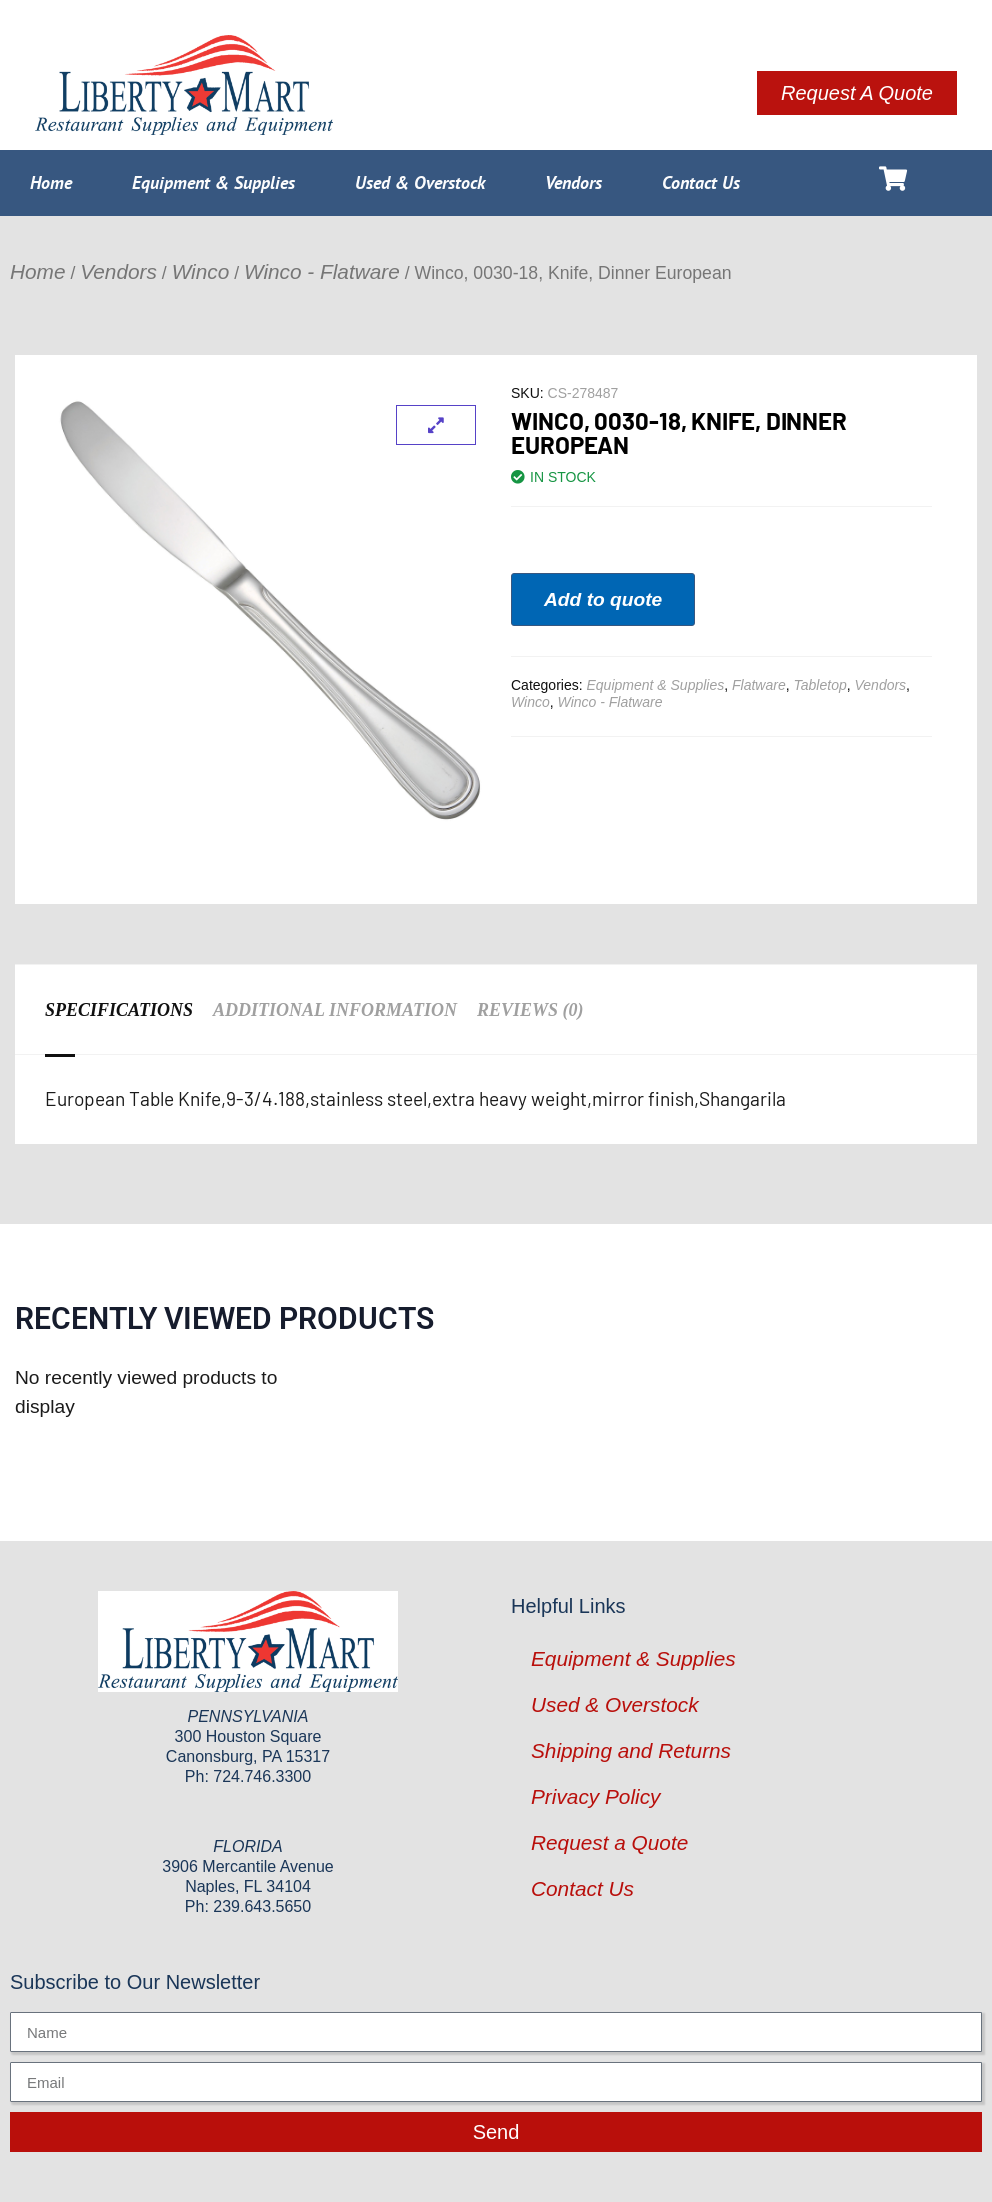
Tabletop (820, 685)
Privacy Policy (595, 1796)
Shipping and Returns (631, 1750)
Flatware (759, 685)
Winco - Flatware (322, 271)
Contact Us (701, 182)
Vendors (573, 182)
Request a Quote (609, 1842)
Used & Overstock (420, 182)
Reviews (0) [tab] (530, 1010)
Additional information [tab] (335, 1010)
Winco (201, 271)
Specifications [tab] (119, 1010)
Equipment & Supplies (213, 182)
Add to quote (603, 599)
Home (51, 182)
